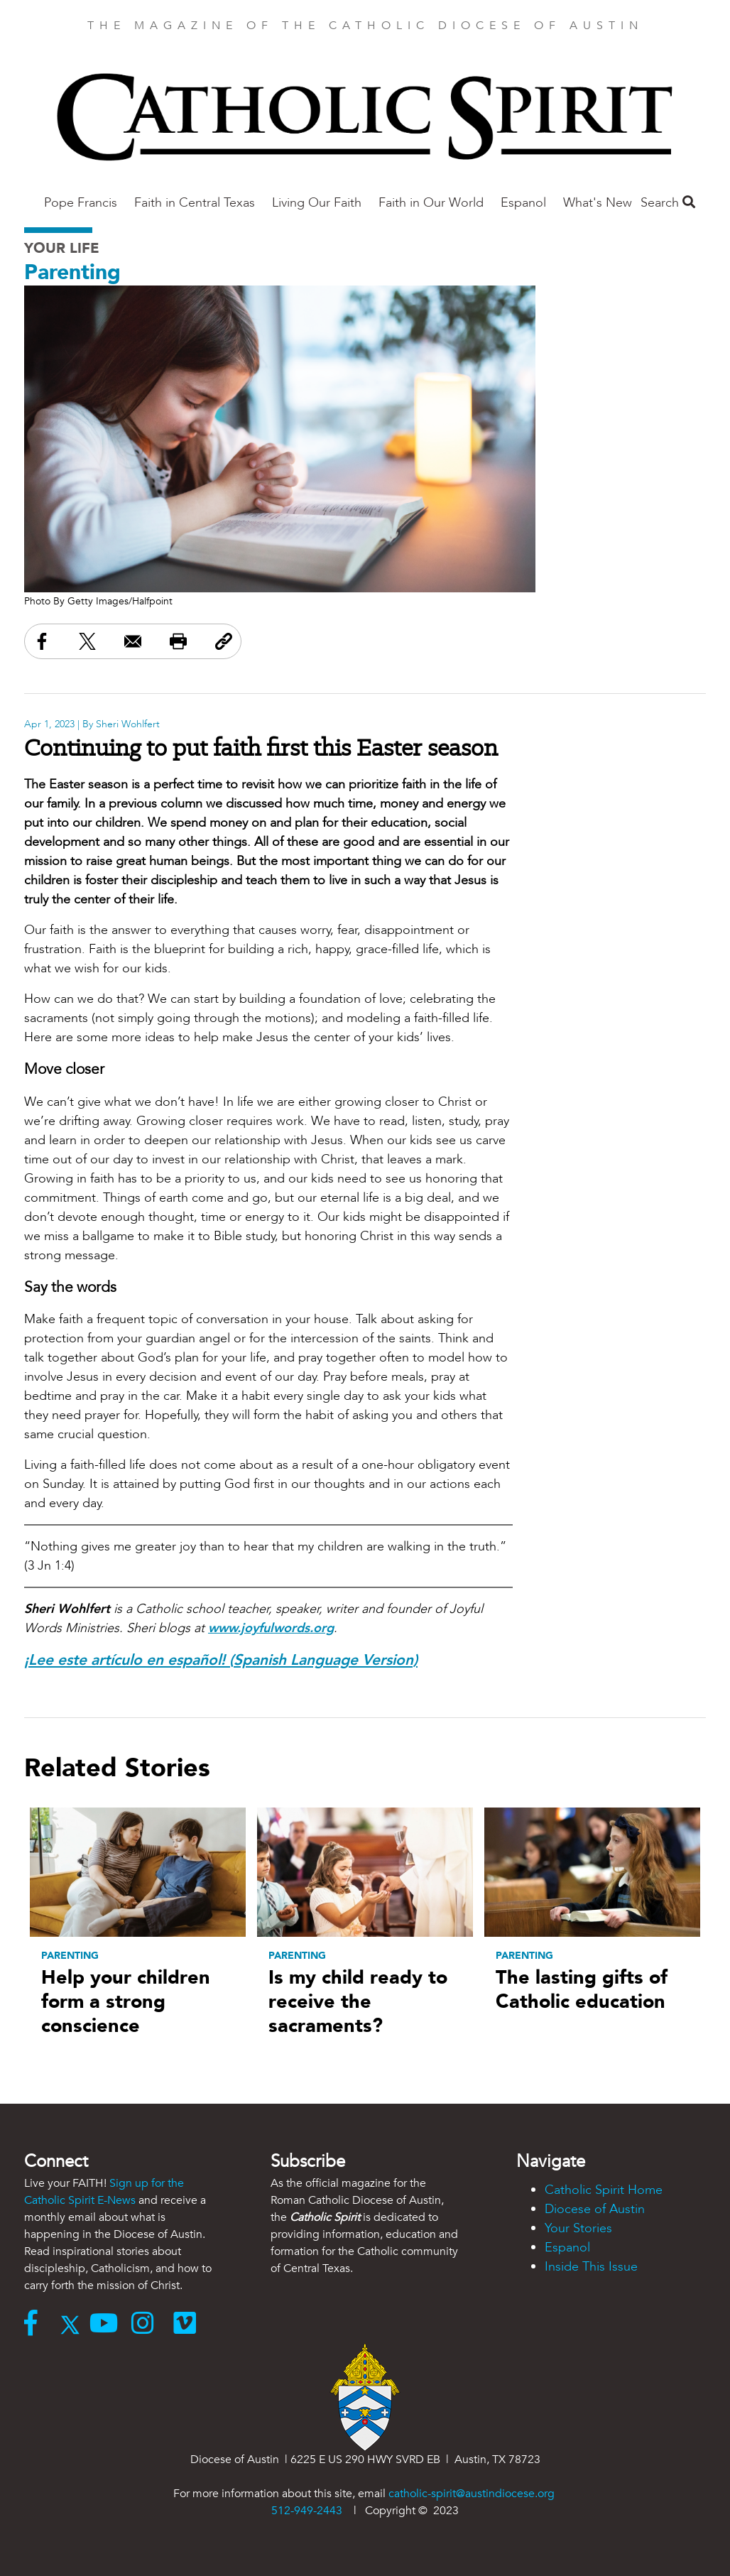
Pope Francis (80, 203)
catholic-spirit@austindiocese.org (471, 2493)
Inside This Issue (591, 2267)
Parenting (72, 272)
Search (668, 203)
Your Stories (578, 2228)
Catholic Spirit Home (604, 2190)
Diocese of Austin (595, 2209)
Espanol (523, 203)
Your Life (61, 248)
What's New (597, 203)
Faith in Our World (431, 203)
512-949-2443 (306, 2510)
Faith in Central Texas (194, 203)
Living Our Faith (316, 203)
